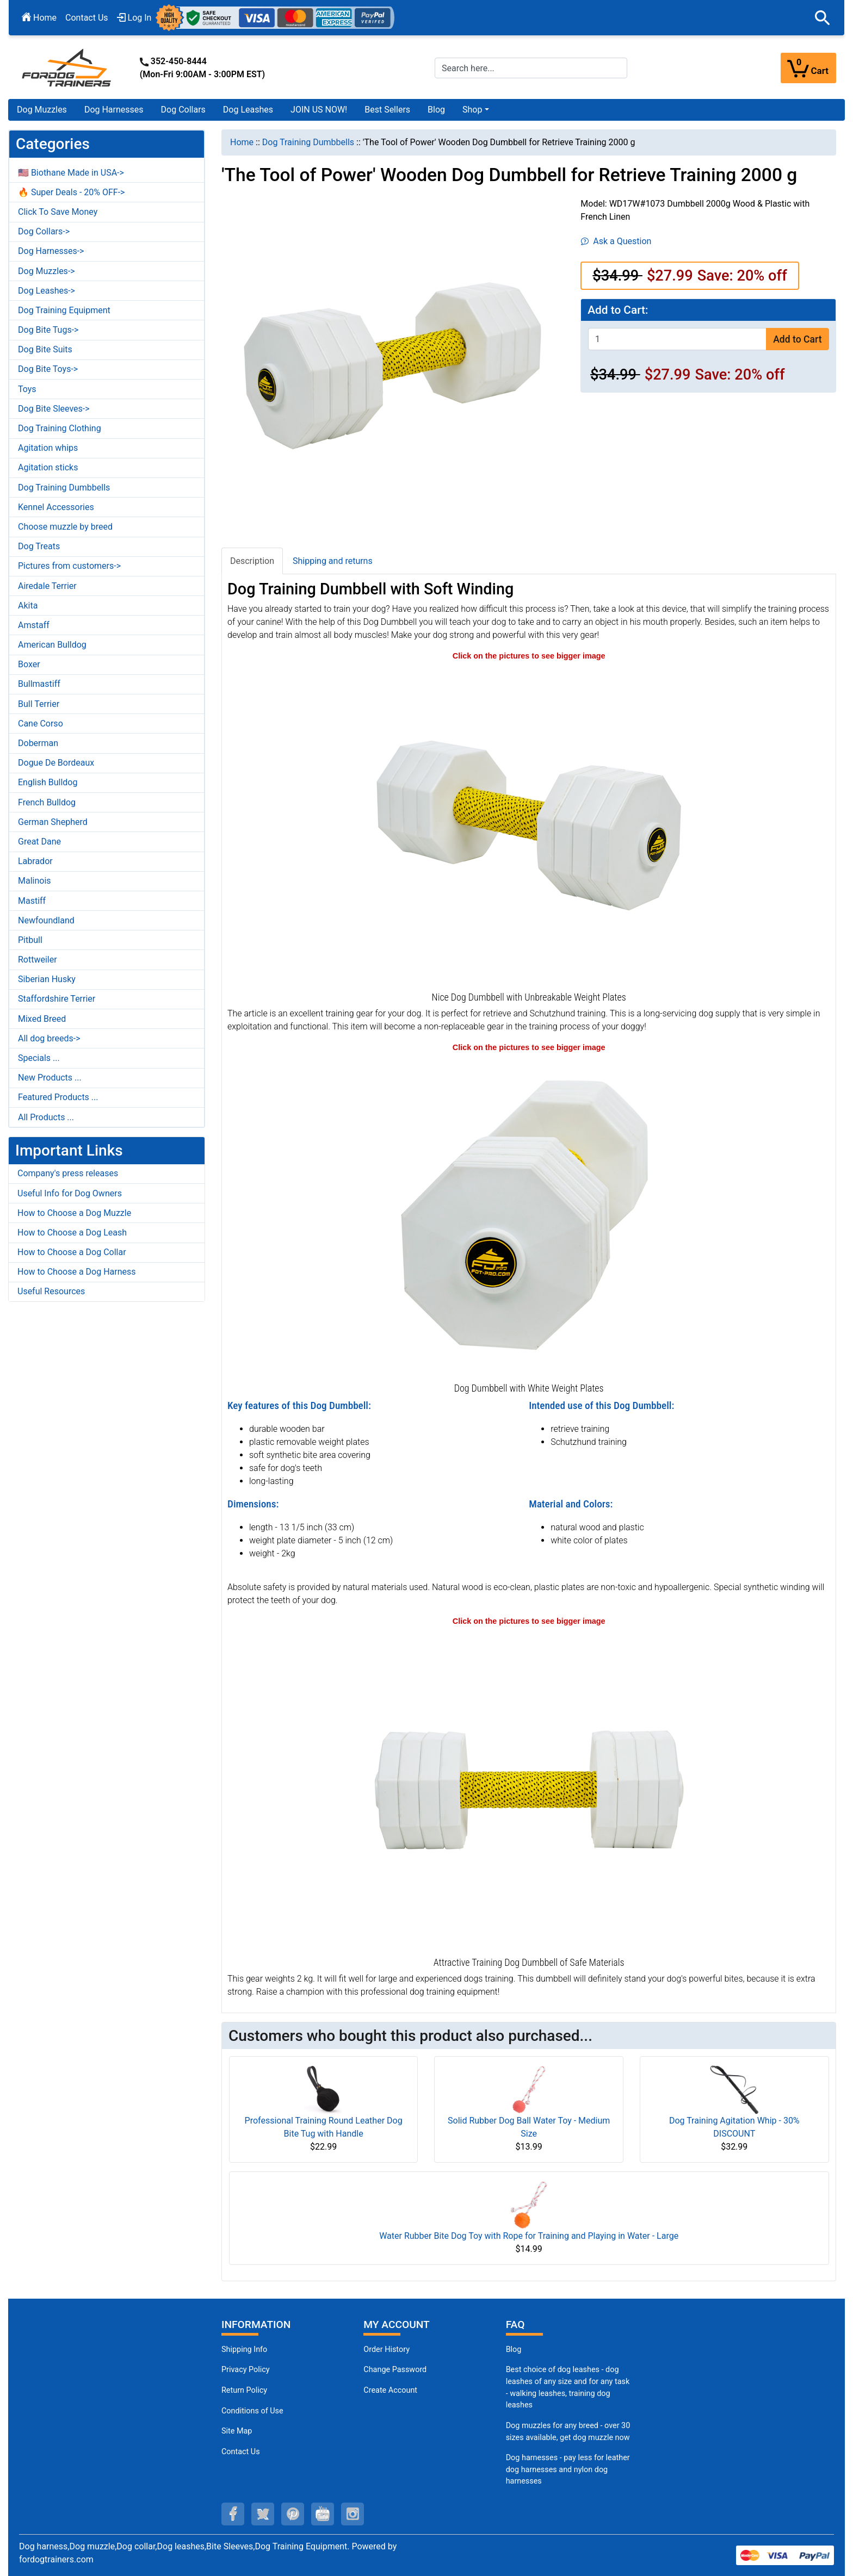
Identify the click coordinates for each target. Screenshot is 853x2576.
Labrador (35, 861)
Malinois (34, 881)
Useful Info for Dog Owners (69, 1193)
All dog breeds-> (49, 1038)
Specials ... (39, 1058)
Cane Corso (40, 723)
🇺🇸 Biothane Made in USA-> (71, 172)
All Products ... (46, 1117)
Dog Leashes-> (46, 290)
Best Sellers (387, 109)
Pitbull (30, 940)
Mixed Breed (42, 1019)
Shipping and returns (333, 561)
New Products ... (50, 1077)
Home (39, 18)
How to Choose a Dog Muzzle (74, 1213)
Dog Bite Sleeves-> (54, 409)
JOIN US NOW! (318, 109)
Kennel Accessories (56, 507)
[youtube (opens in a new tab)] (322, 2514)
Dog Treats (39, 546)
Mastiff (32, 901)
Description (252, 561)
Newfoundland (46, 920)
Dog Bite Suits (45, 349)
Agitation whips (48, 448)
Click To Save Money (57, 212)
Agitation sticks (48, 467)
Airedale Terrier (47, 586)
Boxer (29, 664)
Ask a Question (616, 241)
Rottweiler (37, 959)
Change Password (394, 2369)
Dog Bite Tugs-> (48, 330)
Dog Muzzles (42, 109)
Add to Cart (797, 339)
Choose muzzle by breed (65, 527)
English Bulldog (47, 782)
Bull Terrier (38, 704)
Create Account (390, 2390)
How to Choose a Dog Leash (72, 1232)
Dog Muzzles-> (46, 271)
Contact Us (86, 18)
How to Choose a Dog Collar (71, 1252)
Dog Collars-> (44, 231)
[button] (822, 18)
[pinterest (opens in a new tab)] (293, 2514)
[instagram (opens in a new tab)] (352, 2514)
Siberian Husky (47, 979)
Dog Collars (183, 109)
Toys (27, 389)
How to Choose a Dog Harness (76, 1272)
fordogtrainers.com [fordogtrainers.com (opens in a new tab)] (56, 2559)
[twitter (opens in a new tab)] (263, 2514)
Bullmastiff (39, 684)
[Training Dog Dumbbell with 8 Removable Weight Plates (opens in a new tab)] (529, 825)
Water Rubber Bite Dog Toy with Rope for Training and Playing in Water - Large (528, 2236)
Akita (28, 605)
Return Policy (244, 2390)
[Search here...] (531, 68)
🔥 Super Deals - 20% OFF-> (71, 192)
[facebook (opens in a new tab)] (233, 2514)
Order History (386, 2349)
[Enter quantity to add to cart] (677, 339)
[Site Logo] (67, 67)
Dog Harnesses (114, 109)
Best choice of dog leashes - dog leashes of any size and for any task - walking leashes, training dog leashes (568, 2387)
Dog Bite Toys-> (48, 369)
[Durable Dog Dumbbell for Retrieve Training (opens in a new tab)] (529, 1790)
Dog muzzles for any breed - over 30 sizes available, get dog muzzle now (568, 2431)
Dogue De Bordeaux (56, 763)
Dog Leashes (248, 109)
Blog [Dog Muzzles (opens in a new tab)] (514, 2349)
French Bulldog (47, 802)
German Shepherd (53, 822)
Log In (134, 18)
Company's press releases (67, 1173)
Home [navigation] (242, 142)
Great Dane (39, 841)
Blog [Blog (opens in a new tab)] (436, 109)
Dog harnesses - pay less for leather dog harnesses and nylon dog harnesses (568, 2469)
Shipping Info (244, 2349)
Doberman (38, 743)
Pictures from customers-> (69, 566)
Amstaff (34, 625)
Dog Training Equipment (64, 310)
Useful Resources (51, 1291)
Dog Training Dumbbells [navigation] (308, 142)
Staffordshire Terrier (56, 999)
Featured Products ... (58, 1097)
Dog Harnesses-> (51, 251)
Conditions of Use (252, 2411)
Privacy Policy (245, 2369)
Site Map (236, 2431)
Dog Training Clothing (59, 428)
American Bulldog (52, 645)
